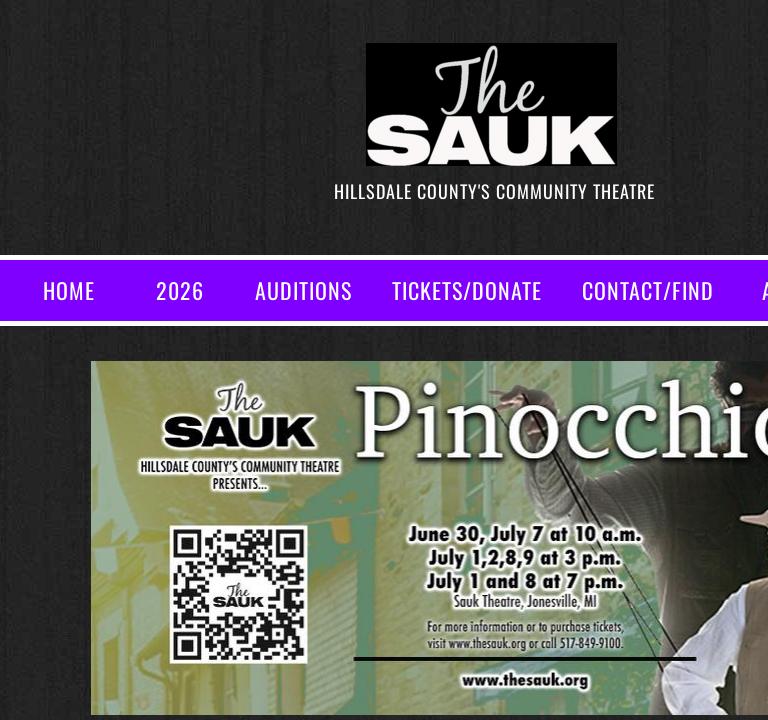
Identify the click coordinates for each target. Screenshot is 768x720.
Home (69, 290)
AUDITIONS (303, 290)
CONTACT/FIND (648, 290)
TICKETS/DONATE (467, 290)
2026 (180, 290)
